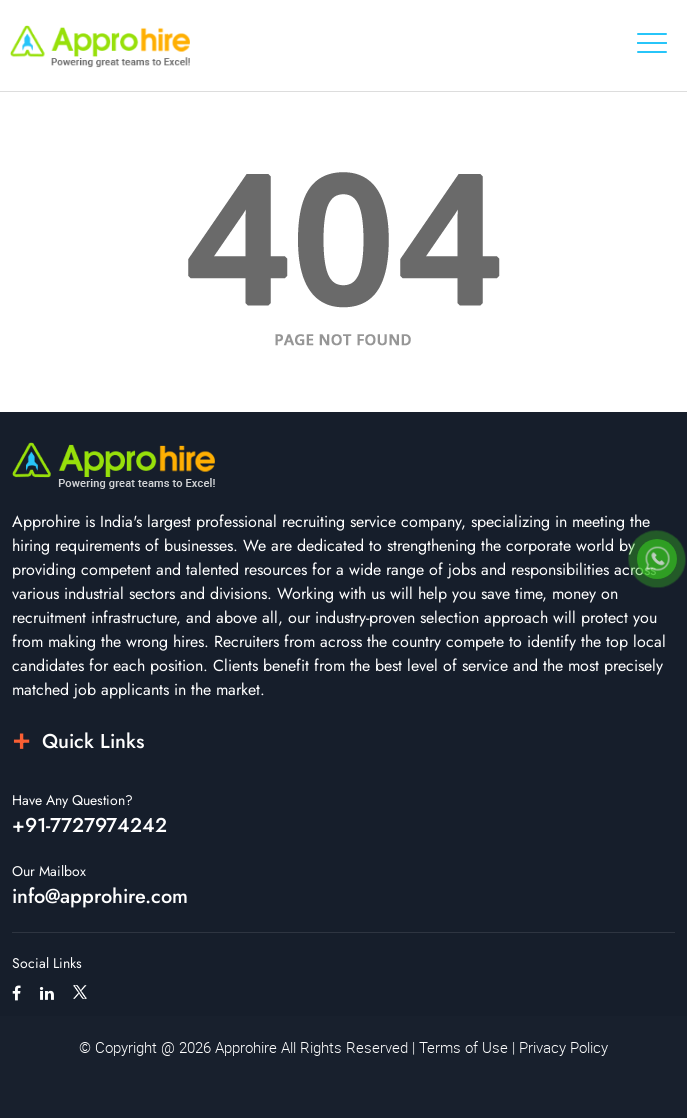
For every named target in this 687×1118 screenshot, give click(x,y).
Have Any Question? (72, 800)
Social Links (47, 963)
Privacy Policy (563, 1047)
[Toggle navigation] (652, 43)
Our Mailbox (49, 871)
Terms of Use (463, 1047)
